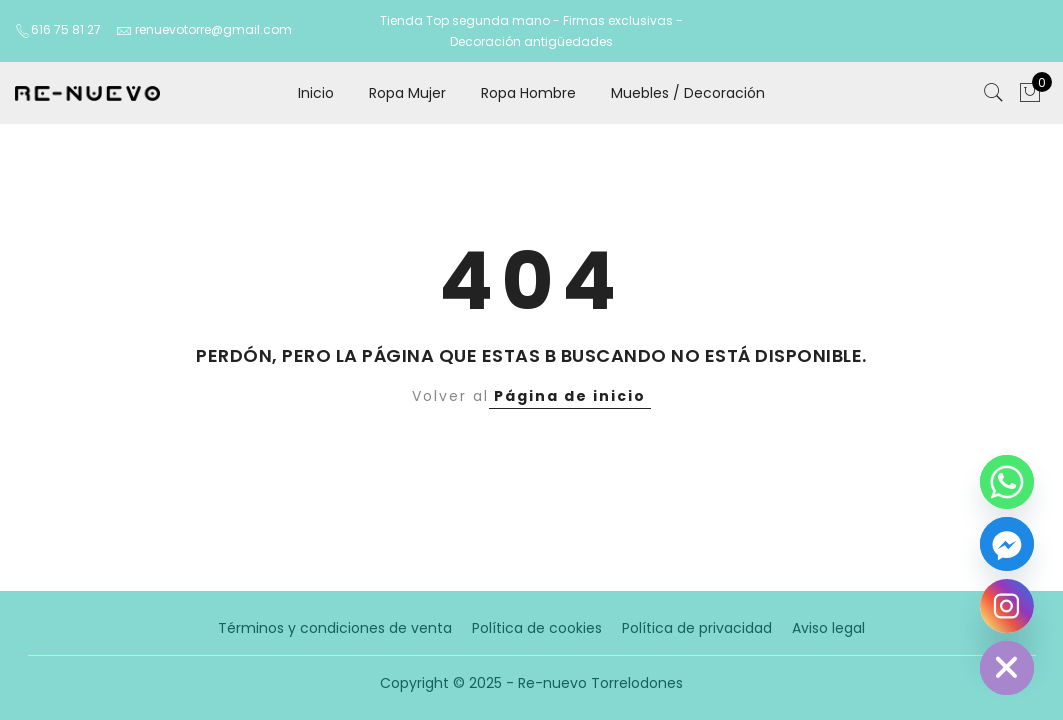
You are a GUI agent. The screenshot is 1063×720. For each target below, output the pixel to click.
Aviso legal (828, 628)
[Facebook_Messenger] (1007, 544)
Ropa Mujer (407, 93)
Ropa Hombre (528, 93)
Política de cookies (537, 628)
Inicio (316, 93)
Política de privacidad (697, 628)
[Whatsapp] (1007, 482)
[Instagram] (1007, 606)
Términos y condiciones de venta (335, 628)
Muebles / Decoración (688, 93)
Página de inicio (570, 396)
